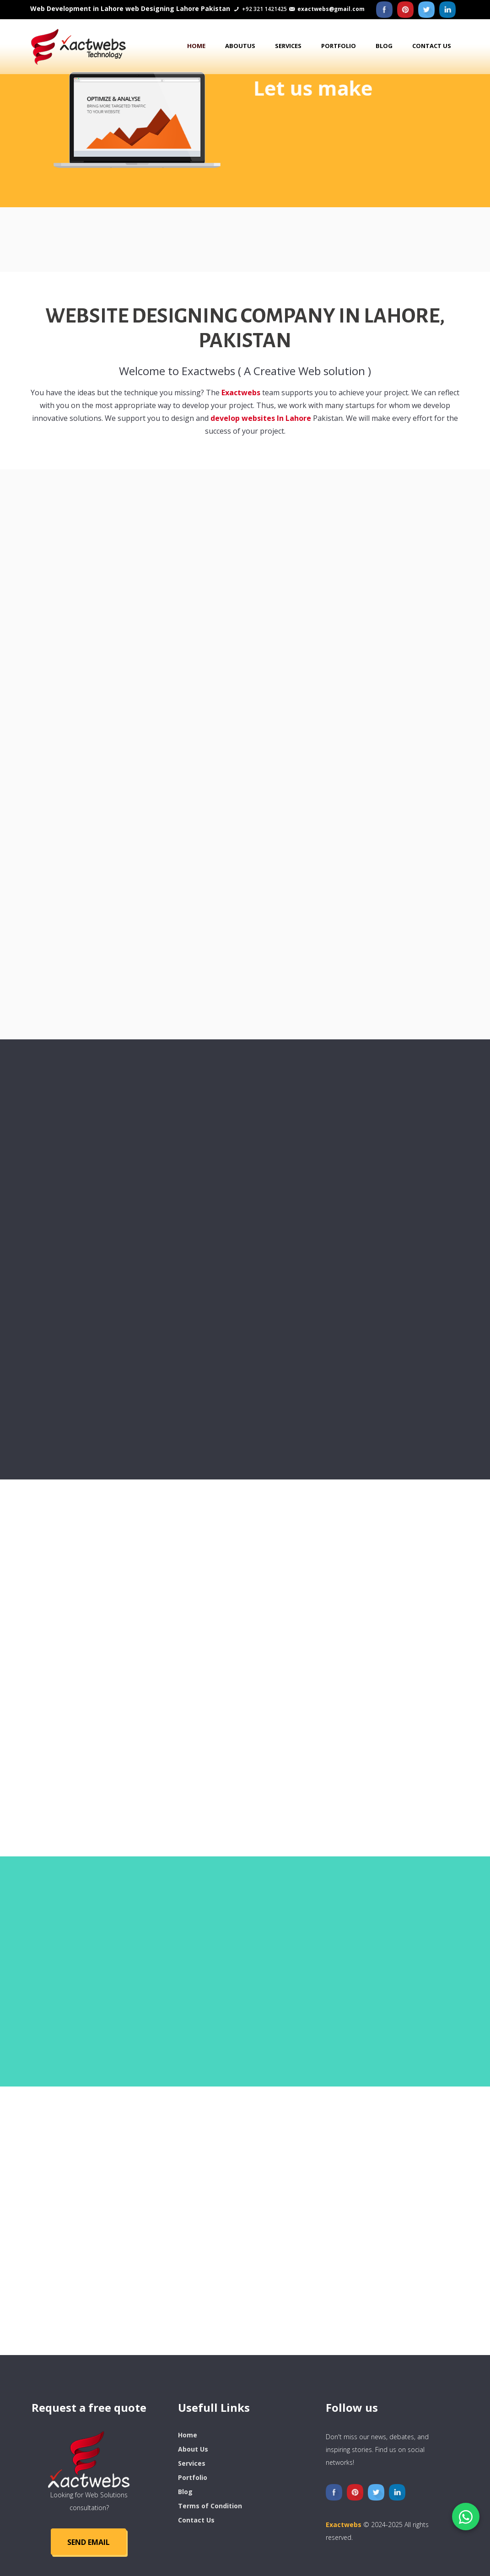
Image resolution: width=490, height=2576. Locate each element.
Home (196, 46)
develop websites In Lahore (261, 421)
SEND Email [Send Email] (88, 2542)
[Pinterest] (405, 9)
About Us (193, 2449)
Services (288, 46)
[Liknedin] (447, 9)
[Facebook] (384, 9)
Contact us (431, 46)
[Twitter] (426, 9)
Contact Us (196, 2520)
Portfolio (338, 46)
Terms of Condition (210, 2505)
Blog (384, 46)
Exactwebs (240, 395)
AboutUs (240, 46)
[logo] (89, 2458)
